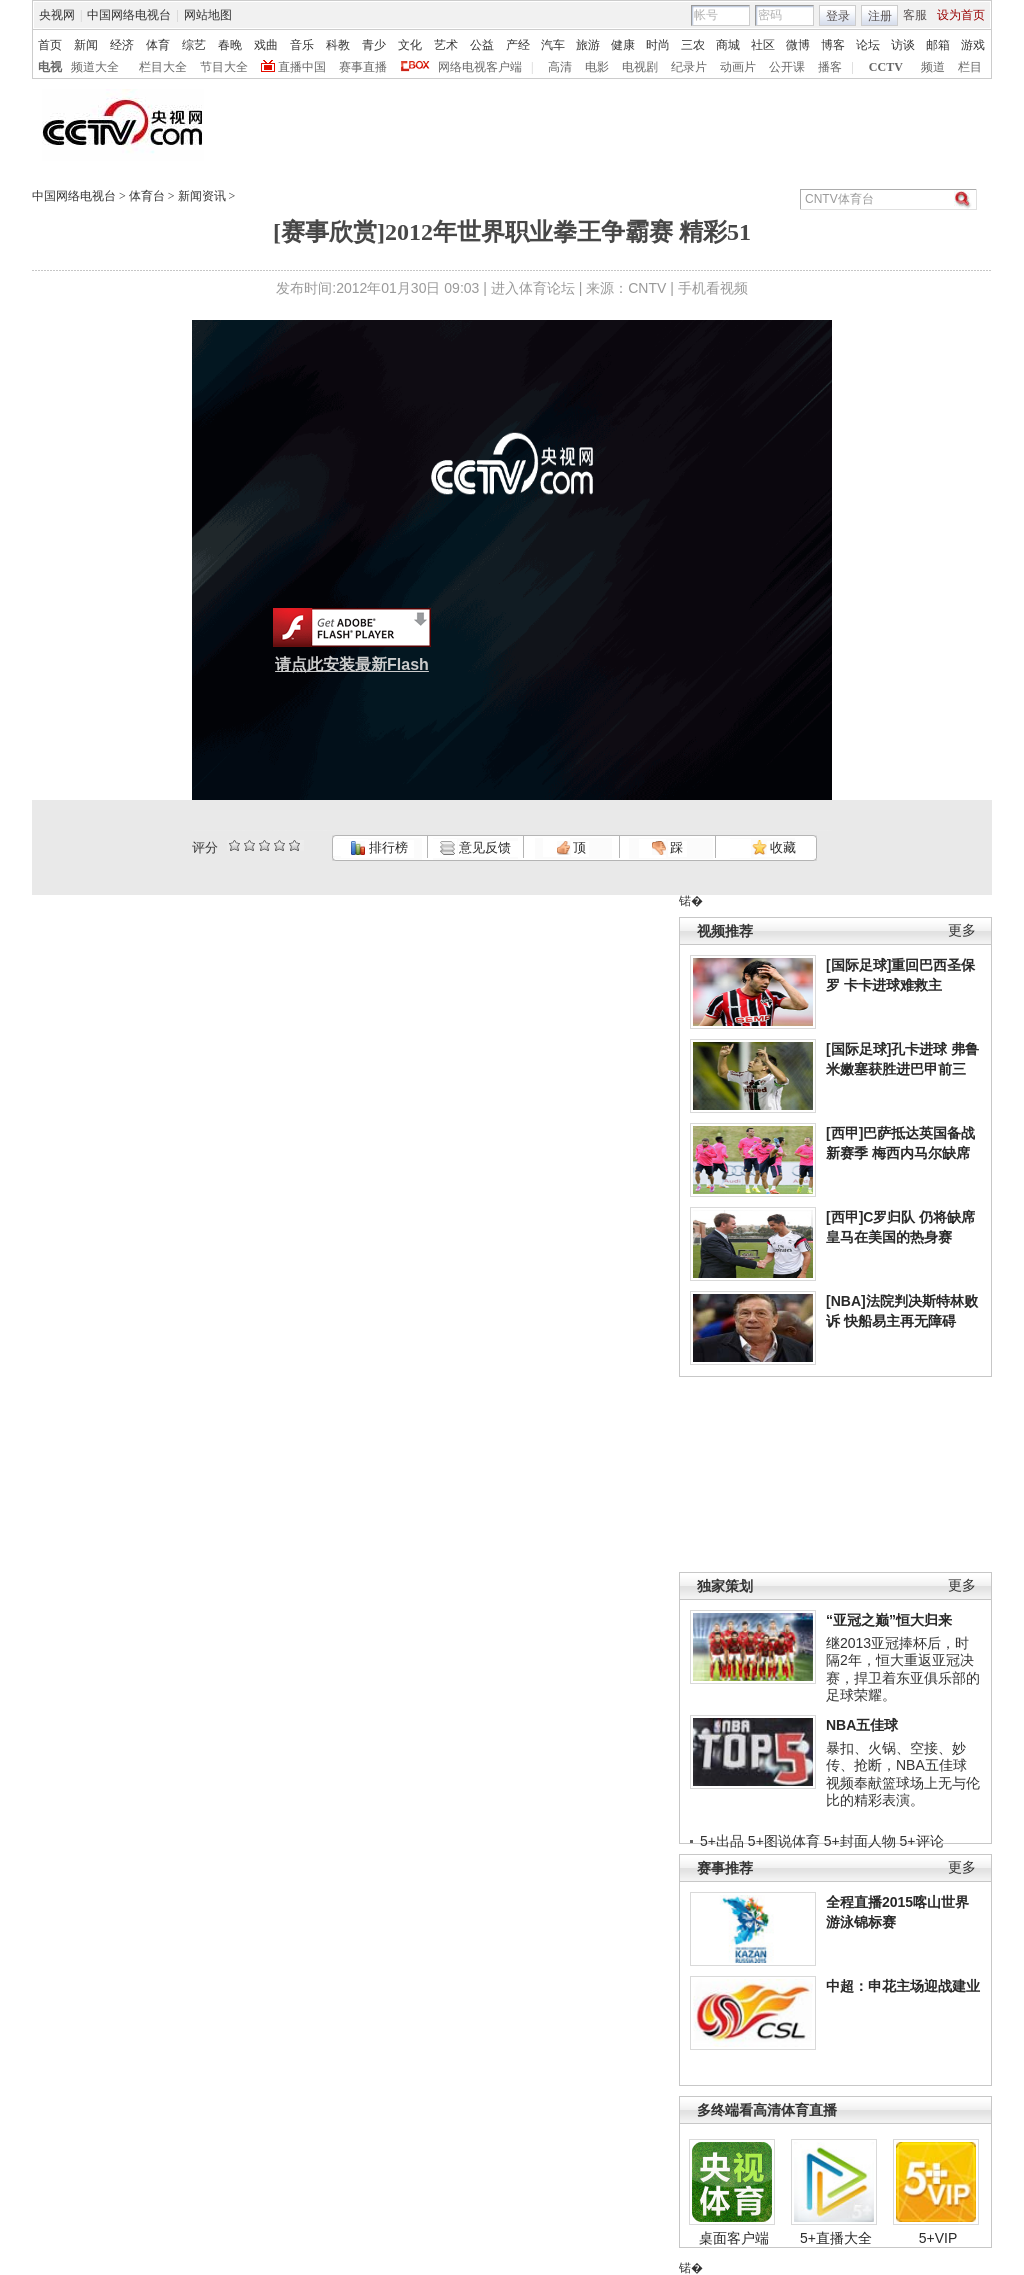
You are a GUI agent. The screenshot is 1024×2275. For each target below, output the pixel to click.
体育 (158, 45)
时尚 (658, 45)
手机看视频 (713, 288)
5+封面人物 (860, 1841)
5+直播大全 (836, 2238)
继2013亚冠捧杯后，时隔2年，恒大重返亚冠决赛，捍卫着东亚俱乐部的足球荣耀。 (903, 1669)
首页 (50, 45)
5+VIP (938, 2238)
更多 (962, 930)
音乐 (302, 45)
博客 (833, 45)
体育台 (147, 196)
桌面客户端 (734, 2238)
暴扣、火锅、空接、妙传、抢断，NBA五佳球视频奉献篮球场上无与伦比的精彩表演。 (903, 1774)
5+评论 (922, 1841)
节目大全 (224, 67)
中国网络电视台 (129, 15)
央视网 (57, 15)
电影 (597, 67)
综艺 (194, 45)
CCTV (886, 67)
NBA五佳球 (862, 1725)
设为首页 (961, 15)
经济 (122, 45)
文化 (410, 45)
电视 (50, 67)
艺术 (446, 45)
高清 (560, 67)
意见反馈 (475, 847)
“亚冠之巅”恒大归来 (889, 1620)
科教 (338, 45)
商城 (728, 45)
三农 (693, 45)
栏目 (970, 67)
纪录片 (689, 67)
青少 (374, 45)
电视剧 (640, 67)
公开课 (787, 67)
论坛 (868, 45)
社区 (763, 45)
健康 (623, 45)
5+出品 (722, 1841)
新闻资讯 (202, 196)
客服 (915, 15)
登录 (838, 16)
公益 (482, 45)
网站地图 (208, 15)
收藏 (774, 847)
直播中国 (302, 67)
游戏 (973, 45)
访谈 (903, 45)
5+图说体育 (784, 1841)
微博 (798, 45)
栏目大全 (163, 67)
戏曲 (266, 45)
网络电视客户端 (480, 67)
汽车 (553, 45)
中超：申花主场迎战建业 (903, 1986)
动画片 (738, 67)
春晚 (230, 45)
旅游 (588, 45)
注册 (880, 16)
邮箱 (938, 45)
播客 (830, 67)
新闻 (86, 45)
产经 (518, 45)
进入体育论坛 (533, 288)
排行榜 (379, 847)
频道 (933, 67)
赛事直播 (363, 67)
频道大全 (95, 67)
